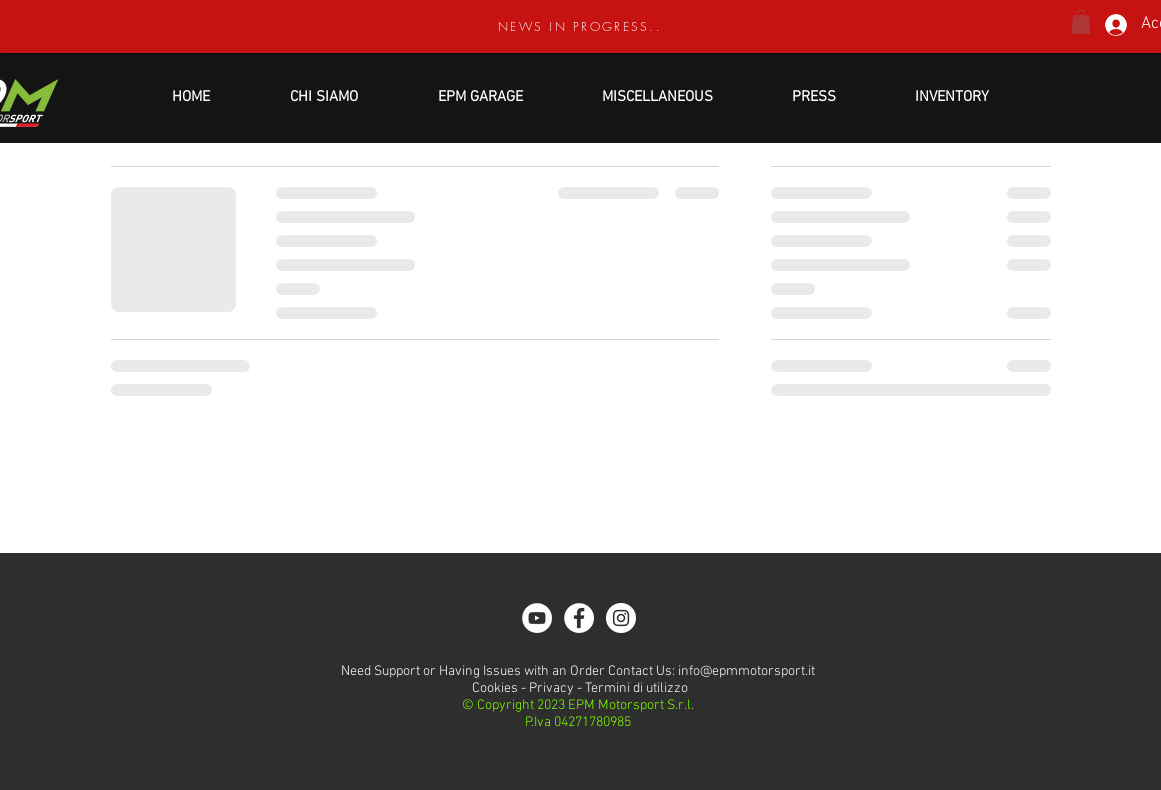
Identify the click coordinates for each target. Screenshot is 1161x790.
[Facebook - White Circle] (579, 618)
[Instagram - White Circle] (621, 618)
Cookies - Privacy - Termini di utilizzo (578, 688)
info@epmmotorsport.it (746, 671)
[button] (1081, 22)
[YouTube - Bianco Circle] (537, 618)
